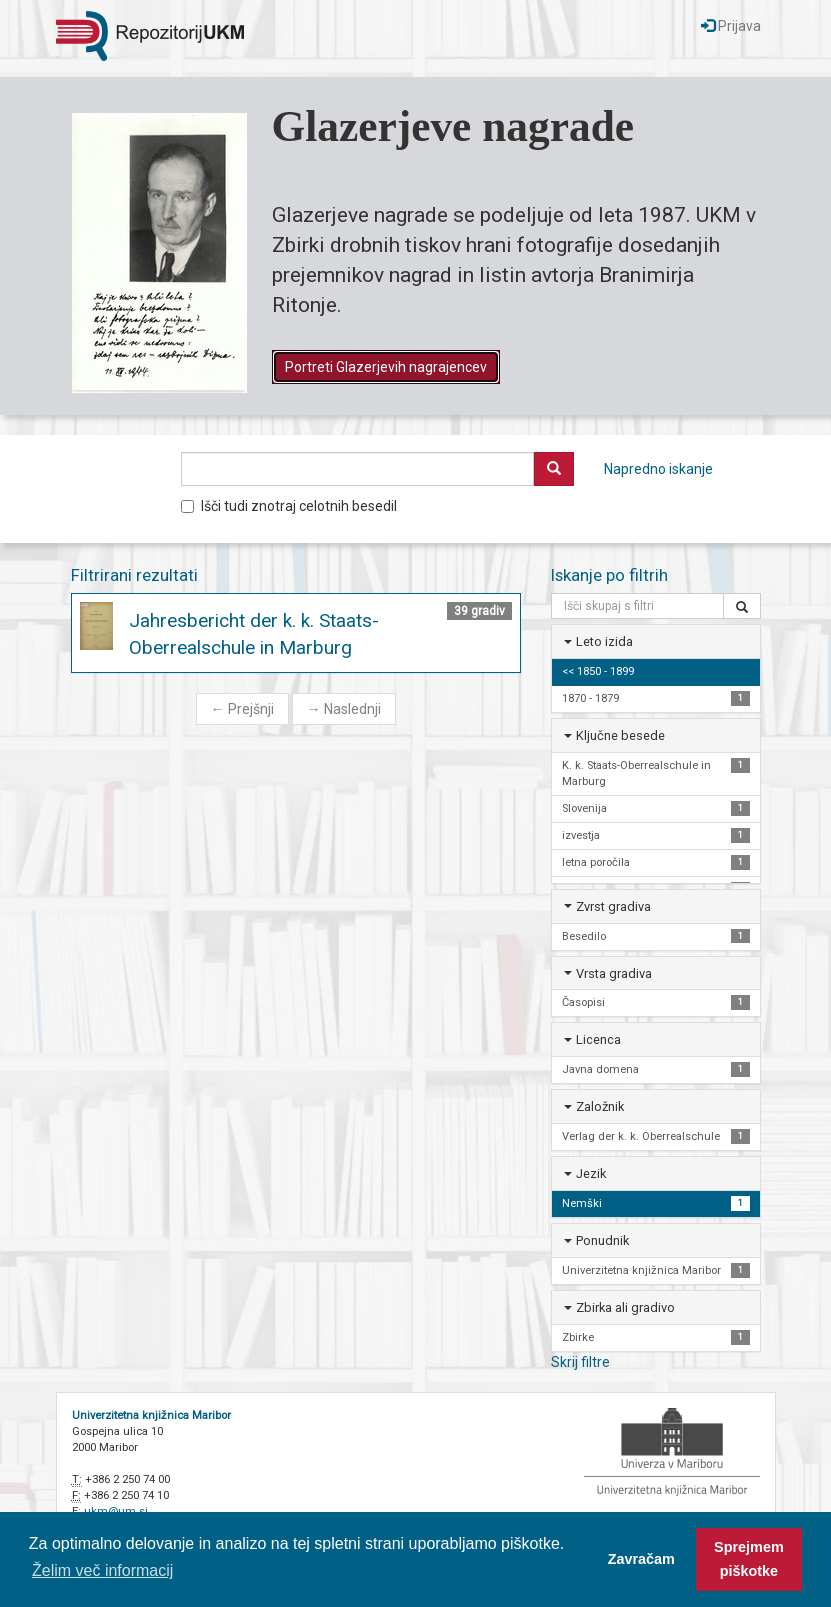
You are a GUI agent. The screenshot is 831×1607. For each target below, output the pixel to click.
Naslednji (344, 709)
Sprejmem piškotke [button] (749, 1559)
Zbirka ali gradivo (625, 1307)
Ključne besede (620, 735)
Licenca (598, 1039)
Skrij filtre (580, 1362)
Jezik (591, 1173)
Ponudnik (602, 1240)
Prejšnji (242, 709)
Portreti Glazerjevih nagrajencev (386, 367)
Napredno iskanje (658, 469)
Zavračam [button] (641, 1559)
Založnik (600, 1106)
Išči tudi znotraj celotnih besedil (289, 506)
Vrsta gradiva (614, 973)
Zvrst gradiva (613, 906)
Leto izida (604, 641)
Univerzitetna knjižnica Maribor (151, 1415)
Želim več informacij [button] (102, 1570)
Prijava (731, 26)
